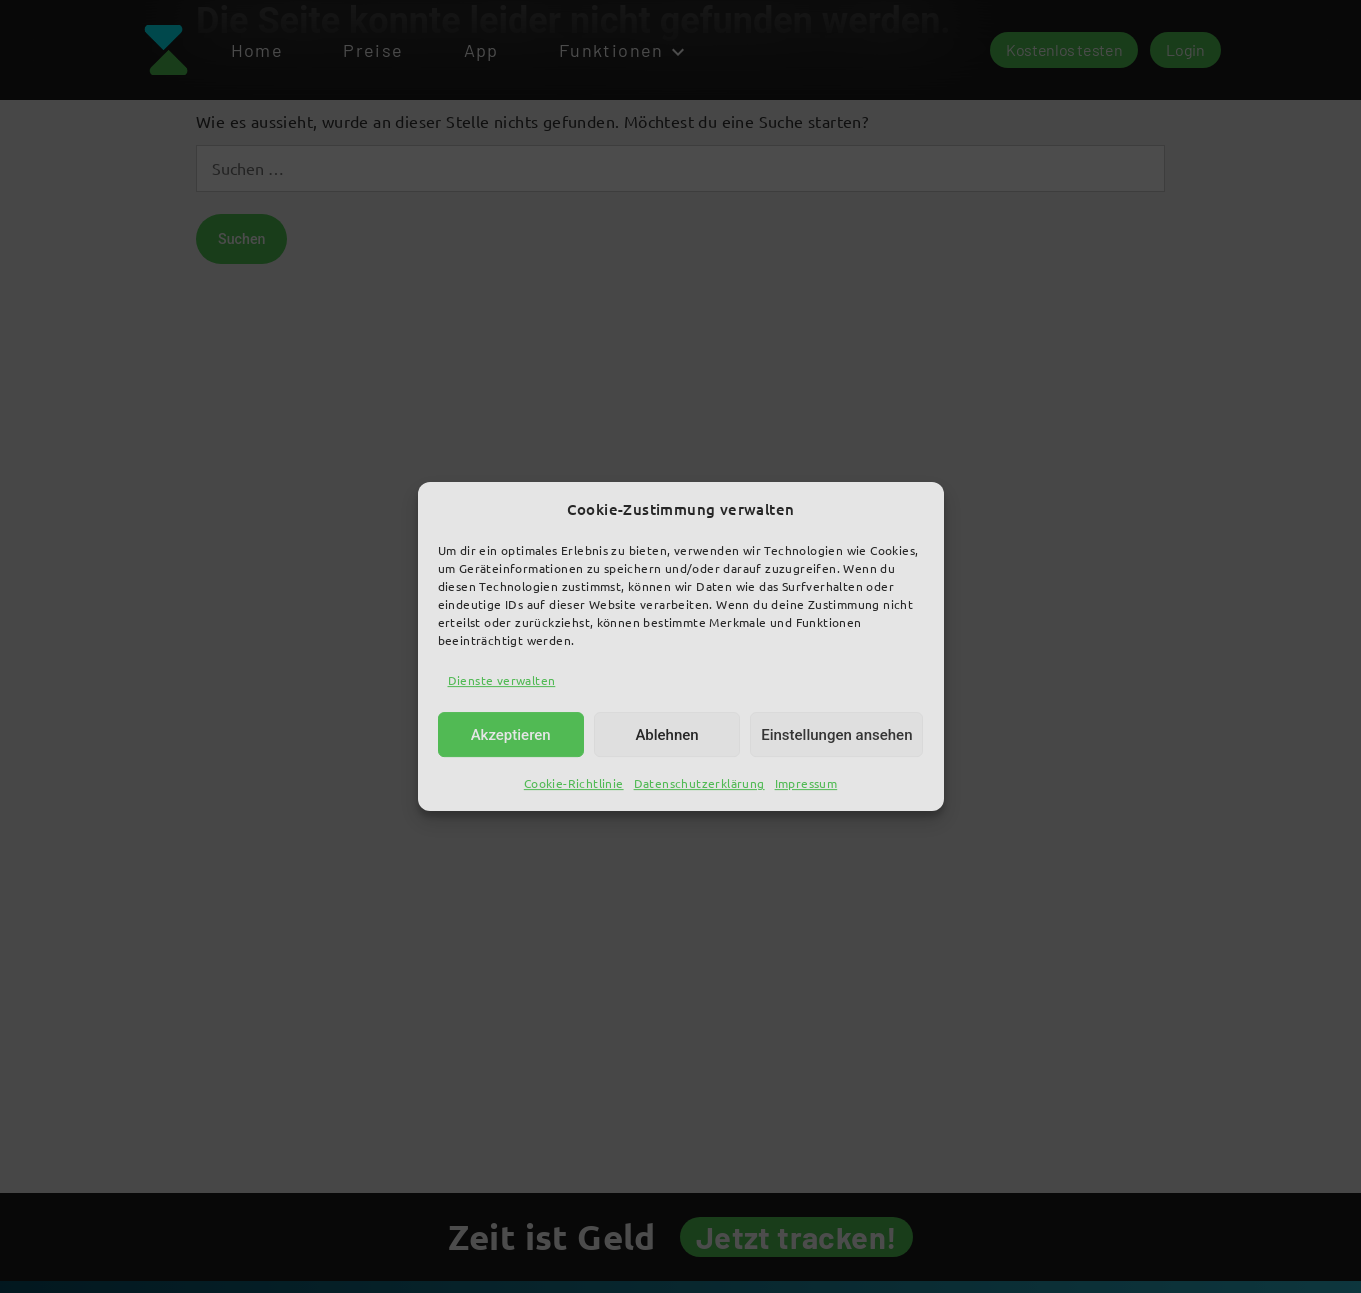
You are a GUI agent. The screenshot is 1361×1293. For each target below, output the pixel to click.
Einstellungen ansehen (836, 735)
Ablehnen (666, 735)
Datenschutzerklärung (699, 784)
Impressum (806, 784)
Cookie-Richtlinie (574, 784)
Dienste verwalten (502, 680)
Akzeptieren (511, 735)
